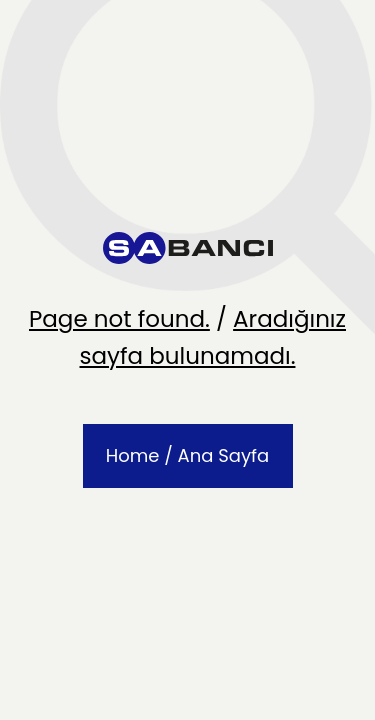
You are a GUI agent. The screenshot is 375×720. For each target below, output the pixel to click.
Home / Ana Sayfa (187, 455)
